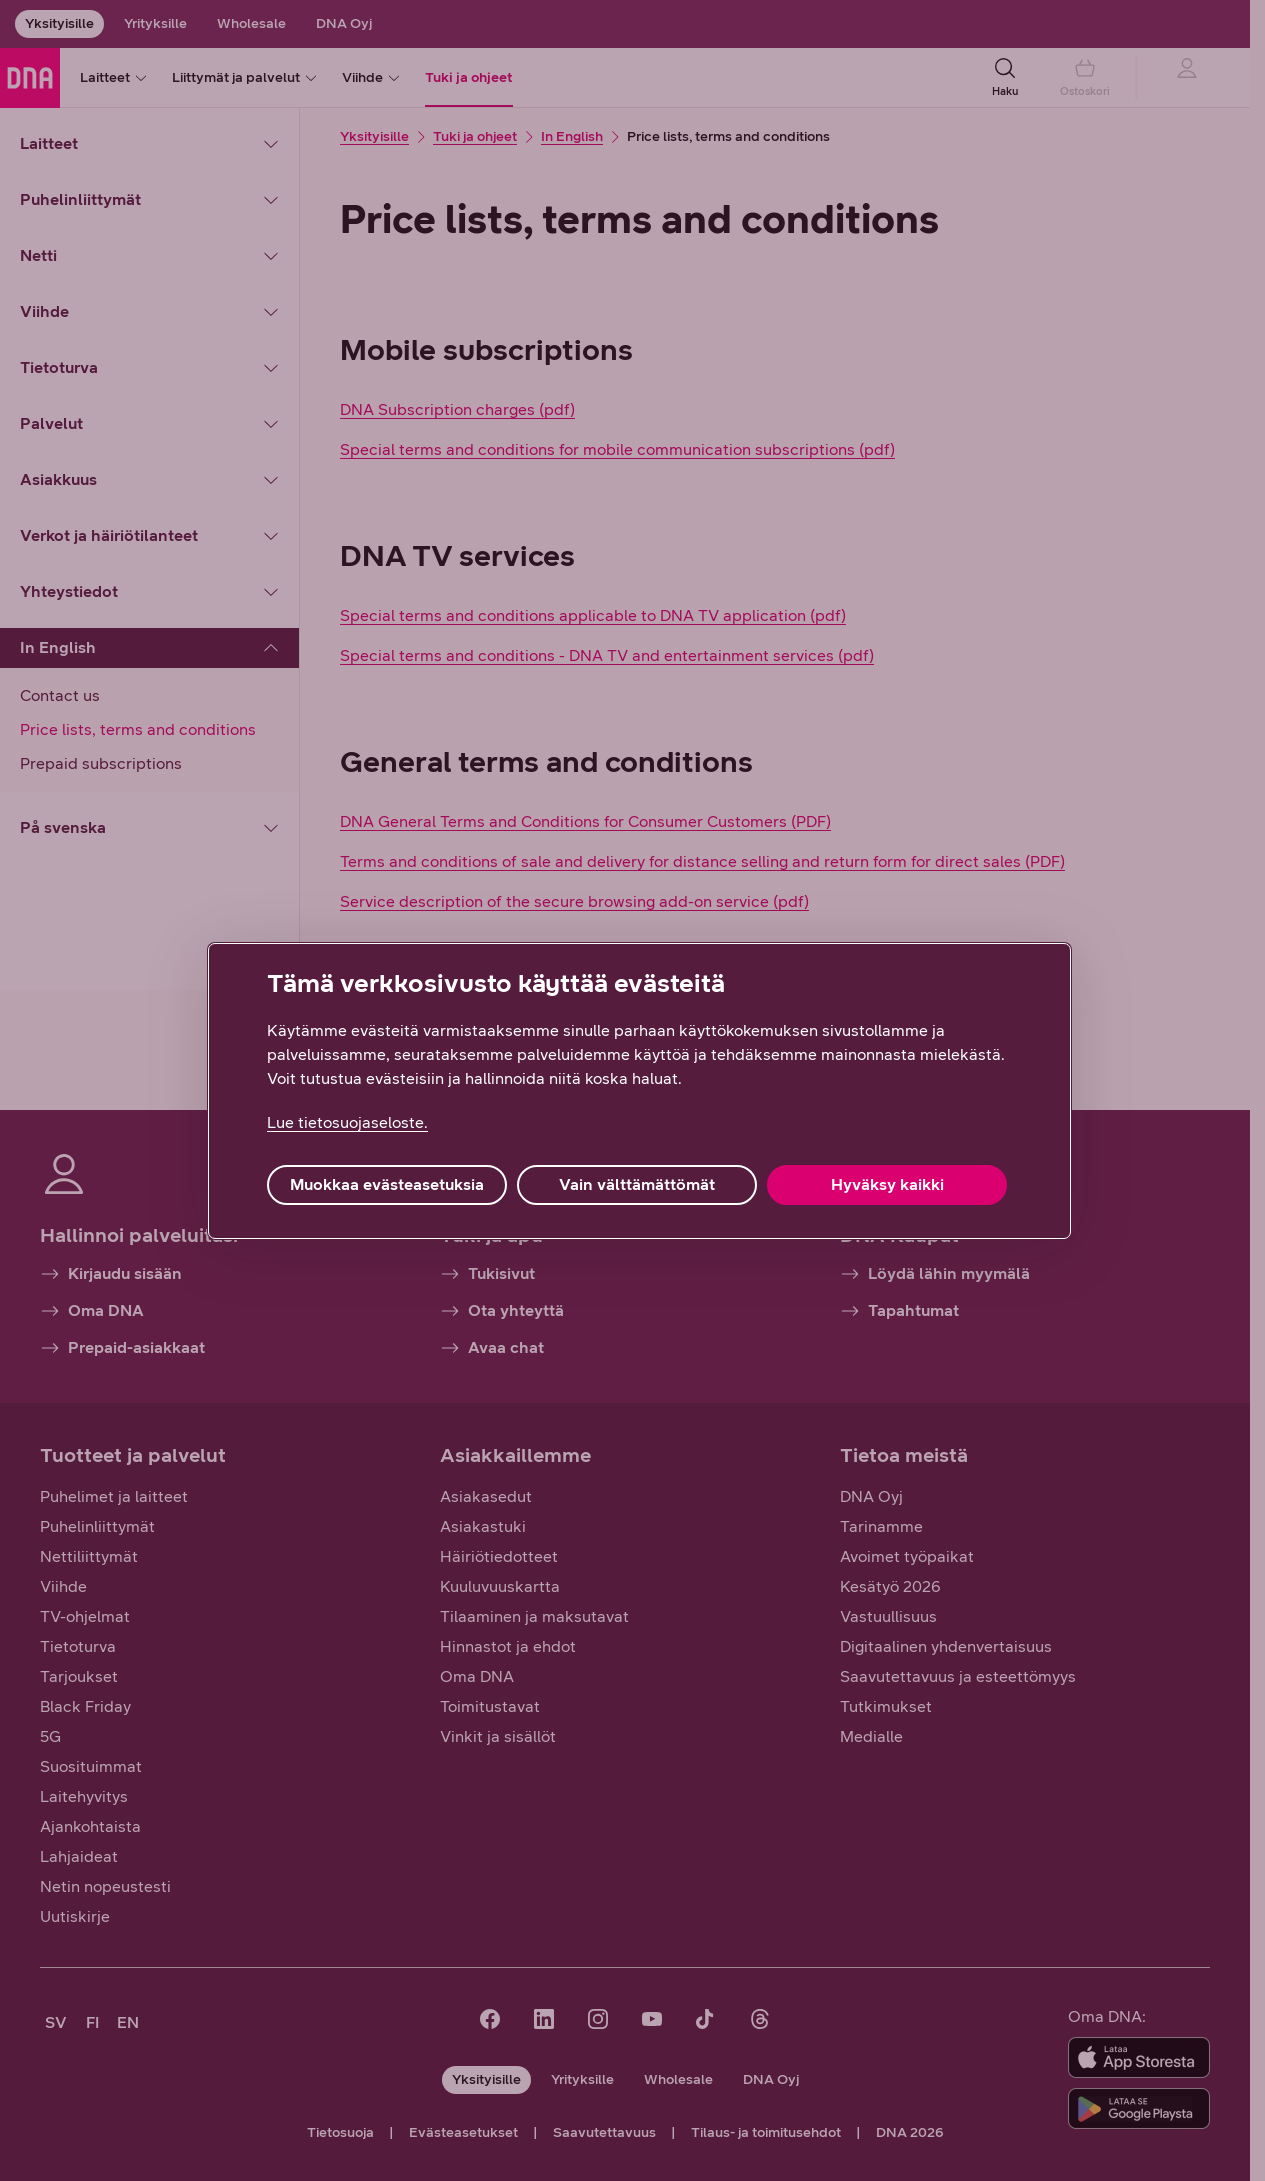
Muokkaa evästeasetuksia (387, 1184)
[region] (639, 1091)
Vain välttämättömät (637, 1184)
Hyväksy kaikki (887, 1184)
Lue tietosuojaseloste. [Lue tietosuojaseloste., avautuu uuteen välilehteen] (347, 1122)
